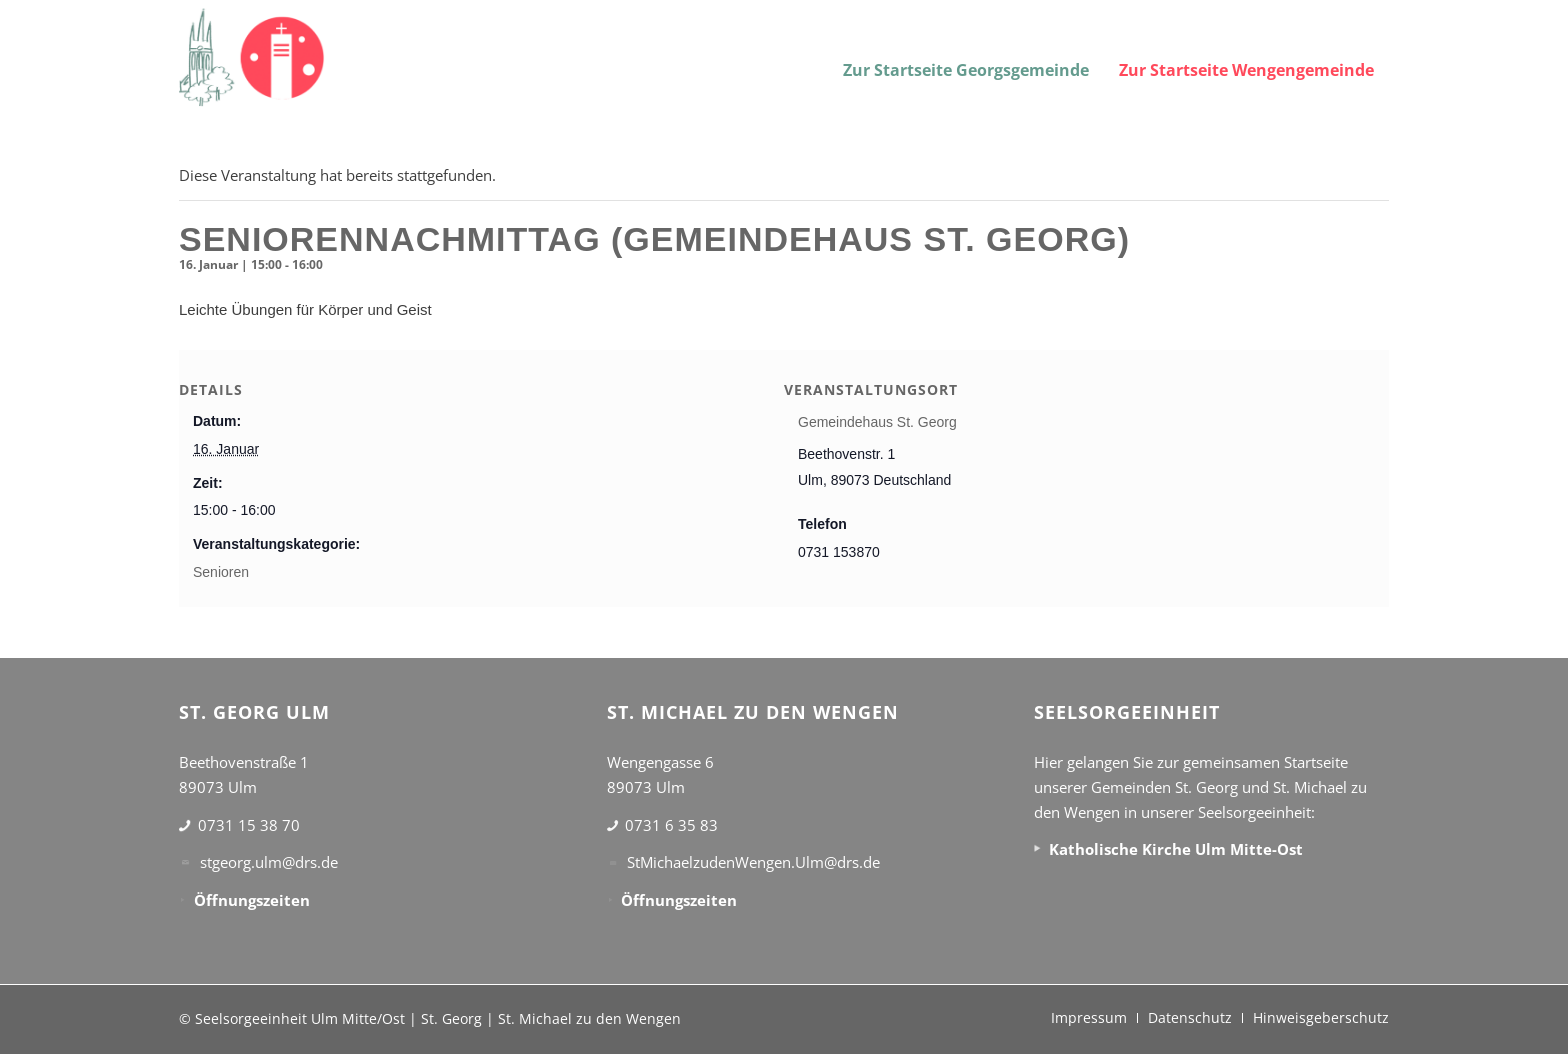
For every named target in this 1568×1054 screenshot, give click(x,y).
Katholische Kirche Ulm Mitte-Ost (1176, 849)
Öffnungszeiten (252, 900)
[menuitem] (966, 57)
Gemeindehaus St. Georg (877, 422)
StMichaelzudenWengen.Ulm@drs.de (753, 862)
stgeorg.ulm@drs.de (269, 862)
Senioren (221, 572)
